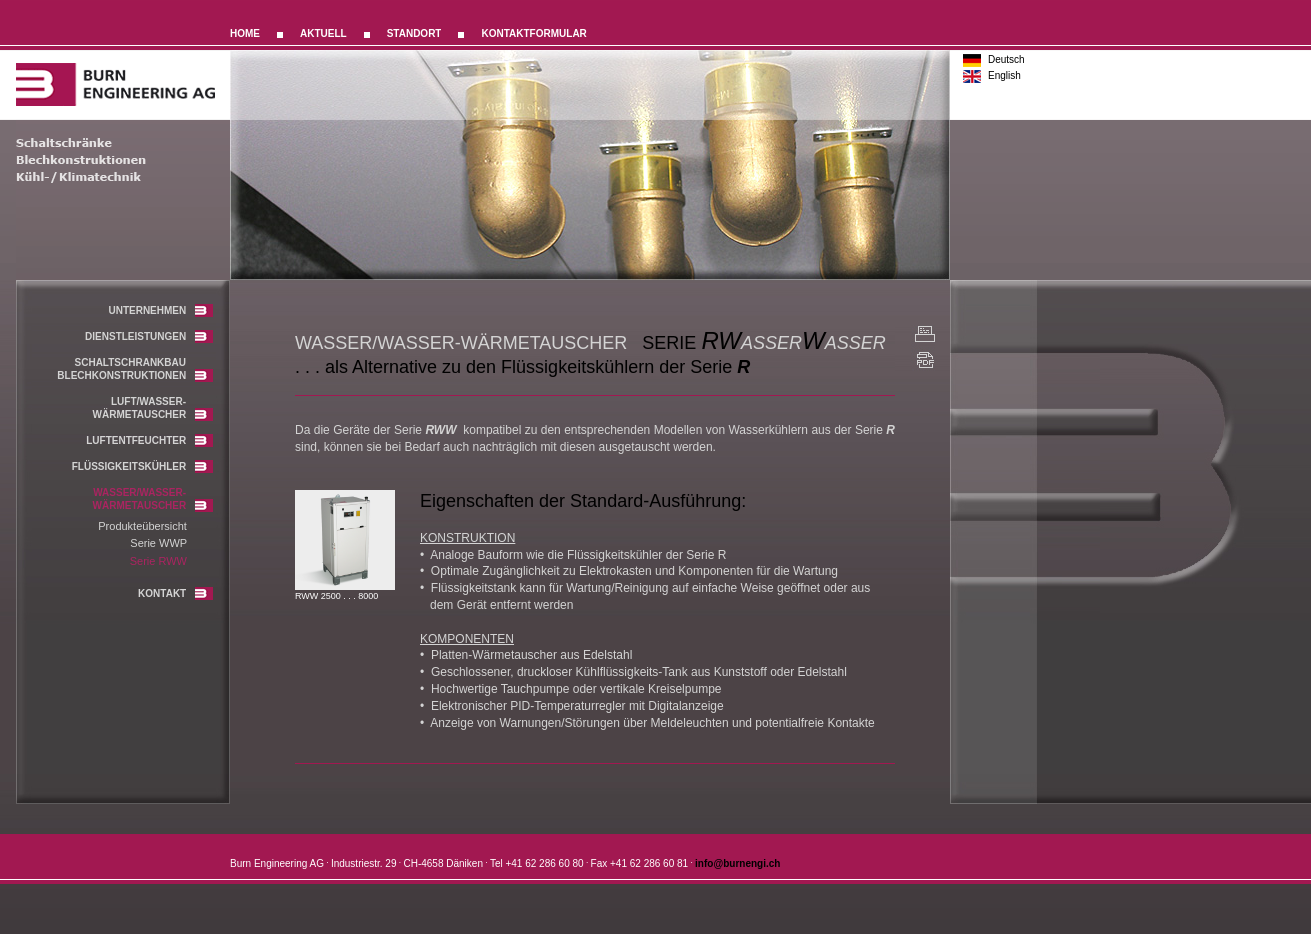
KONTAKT (175, 593)
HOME (245, 33)
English (1004, 75)
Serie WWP (158, 543)
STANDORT (414, 33)
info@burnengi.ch (737, 863)
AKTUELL (323, 33)
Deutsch (1006, 59)
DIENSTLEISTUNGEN (149, 336)
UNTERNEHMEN (160, 310)
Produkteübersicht (142, 526)
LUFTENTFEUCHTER (149, 440)
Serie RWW (158, 561)
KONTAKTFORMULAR (533, 33)
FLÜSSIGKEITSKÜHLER (142, 466)
